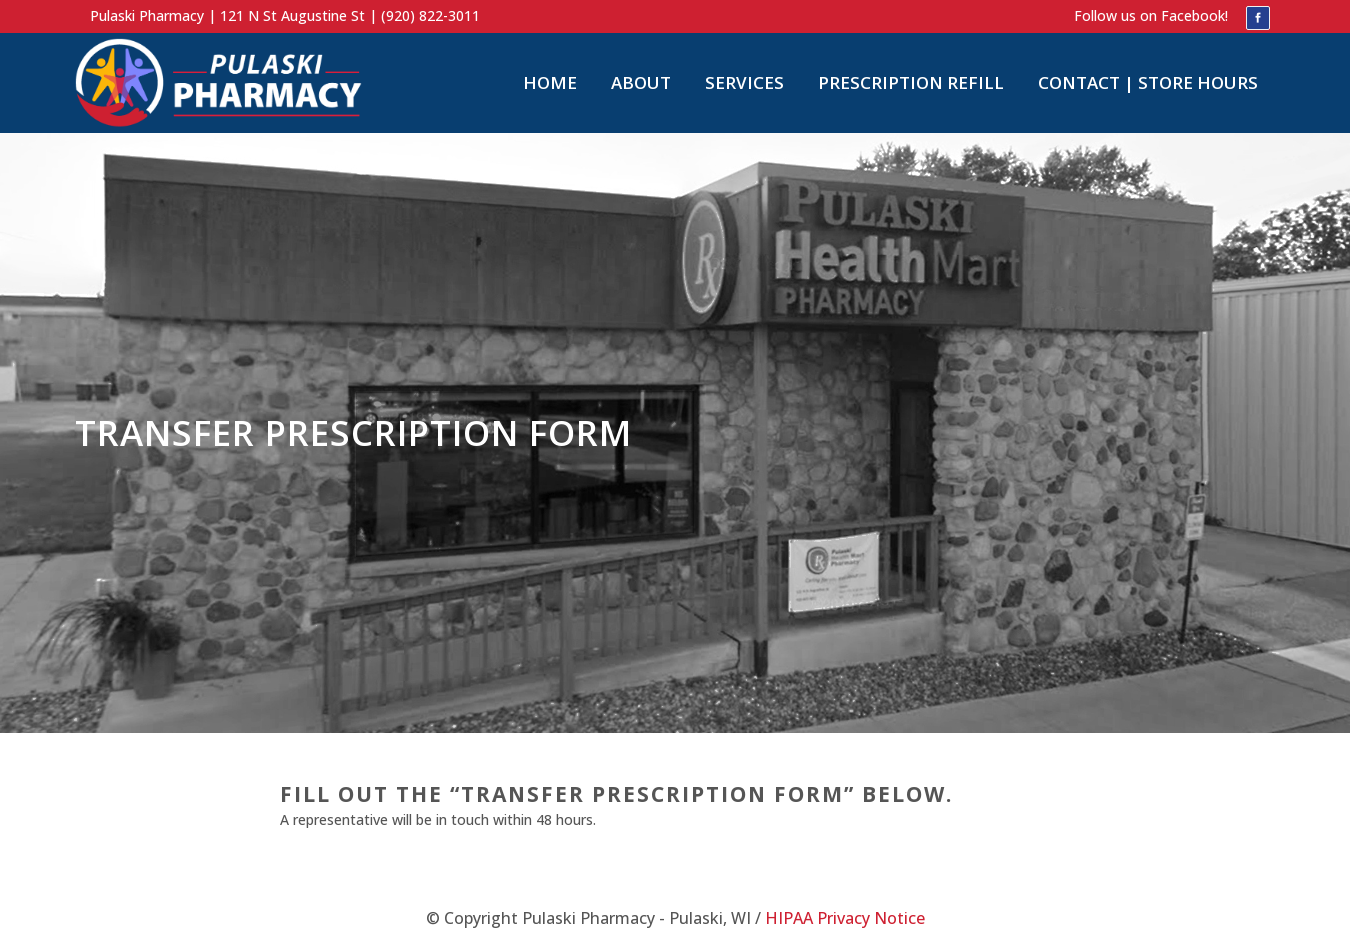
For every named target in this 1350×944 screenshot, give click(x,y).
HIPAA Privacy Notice (845, 918)
